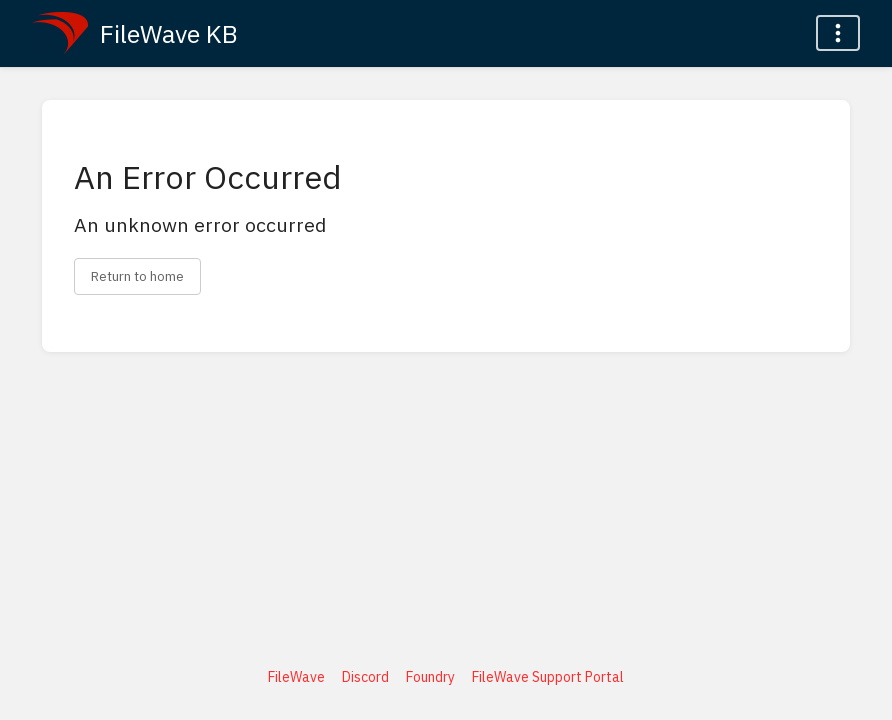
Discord (365, 677)
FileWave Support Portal (548, 677)
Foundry (430, 677)
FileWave (296, 677)
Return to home (137, 276)
